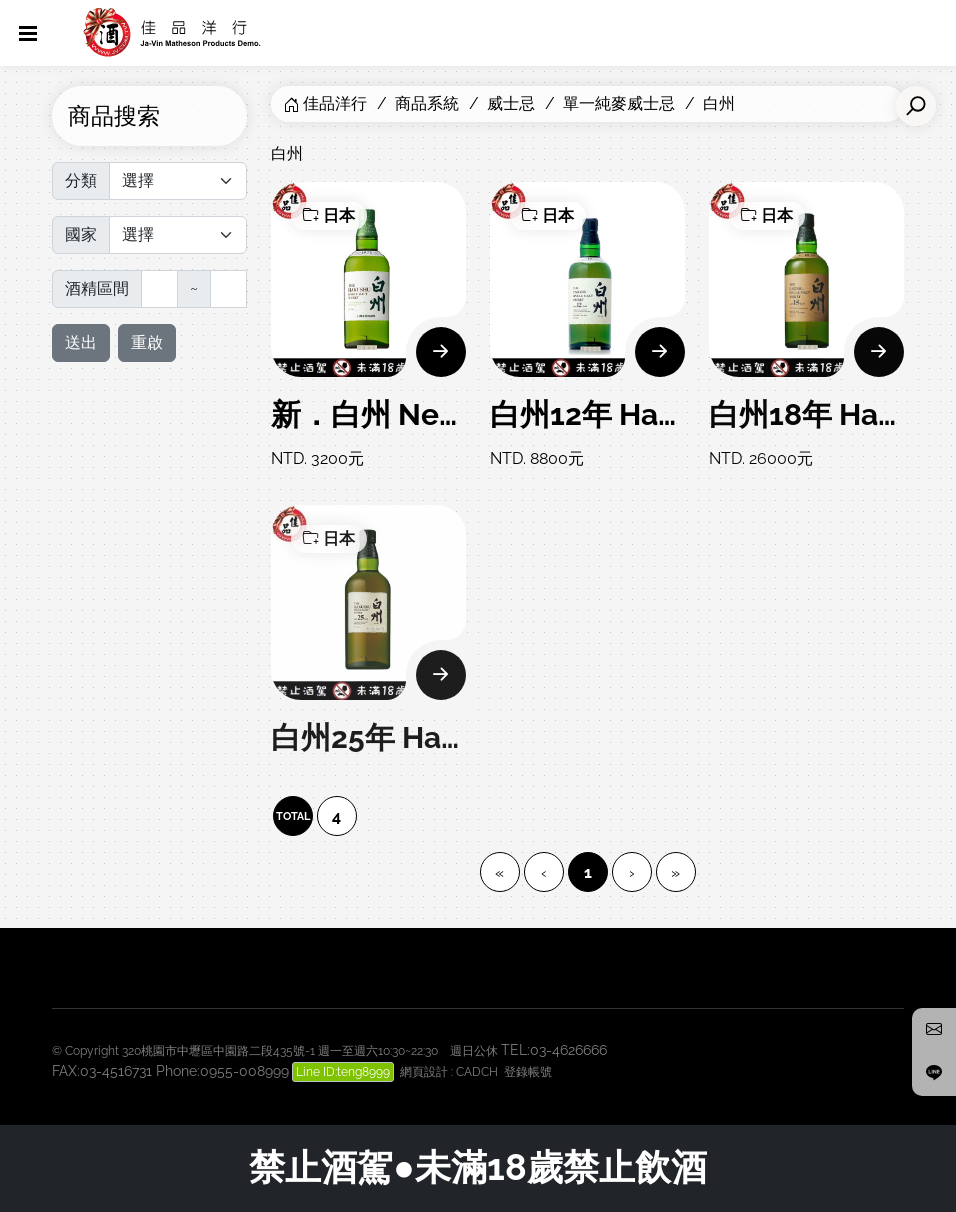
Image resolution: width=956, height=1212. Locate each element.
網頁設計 (424, 1072)
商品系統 (427, 103)
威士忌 (511, 103)
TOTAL (293, 816)
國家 (81, 234)
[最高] (228, 289)
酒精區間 (97, 288)
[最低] (159, 289)
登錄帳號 (528, 1072)
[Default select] (178, 181)
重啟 (147, 342)
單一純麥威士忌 (619, 103)
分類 (81, 180)
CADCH (477, 1072)
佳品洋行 (335, 103)
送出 (81, 342)
